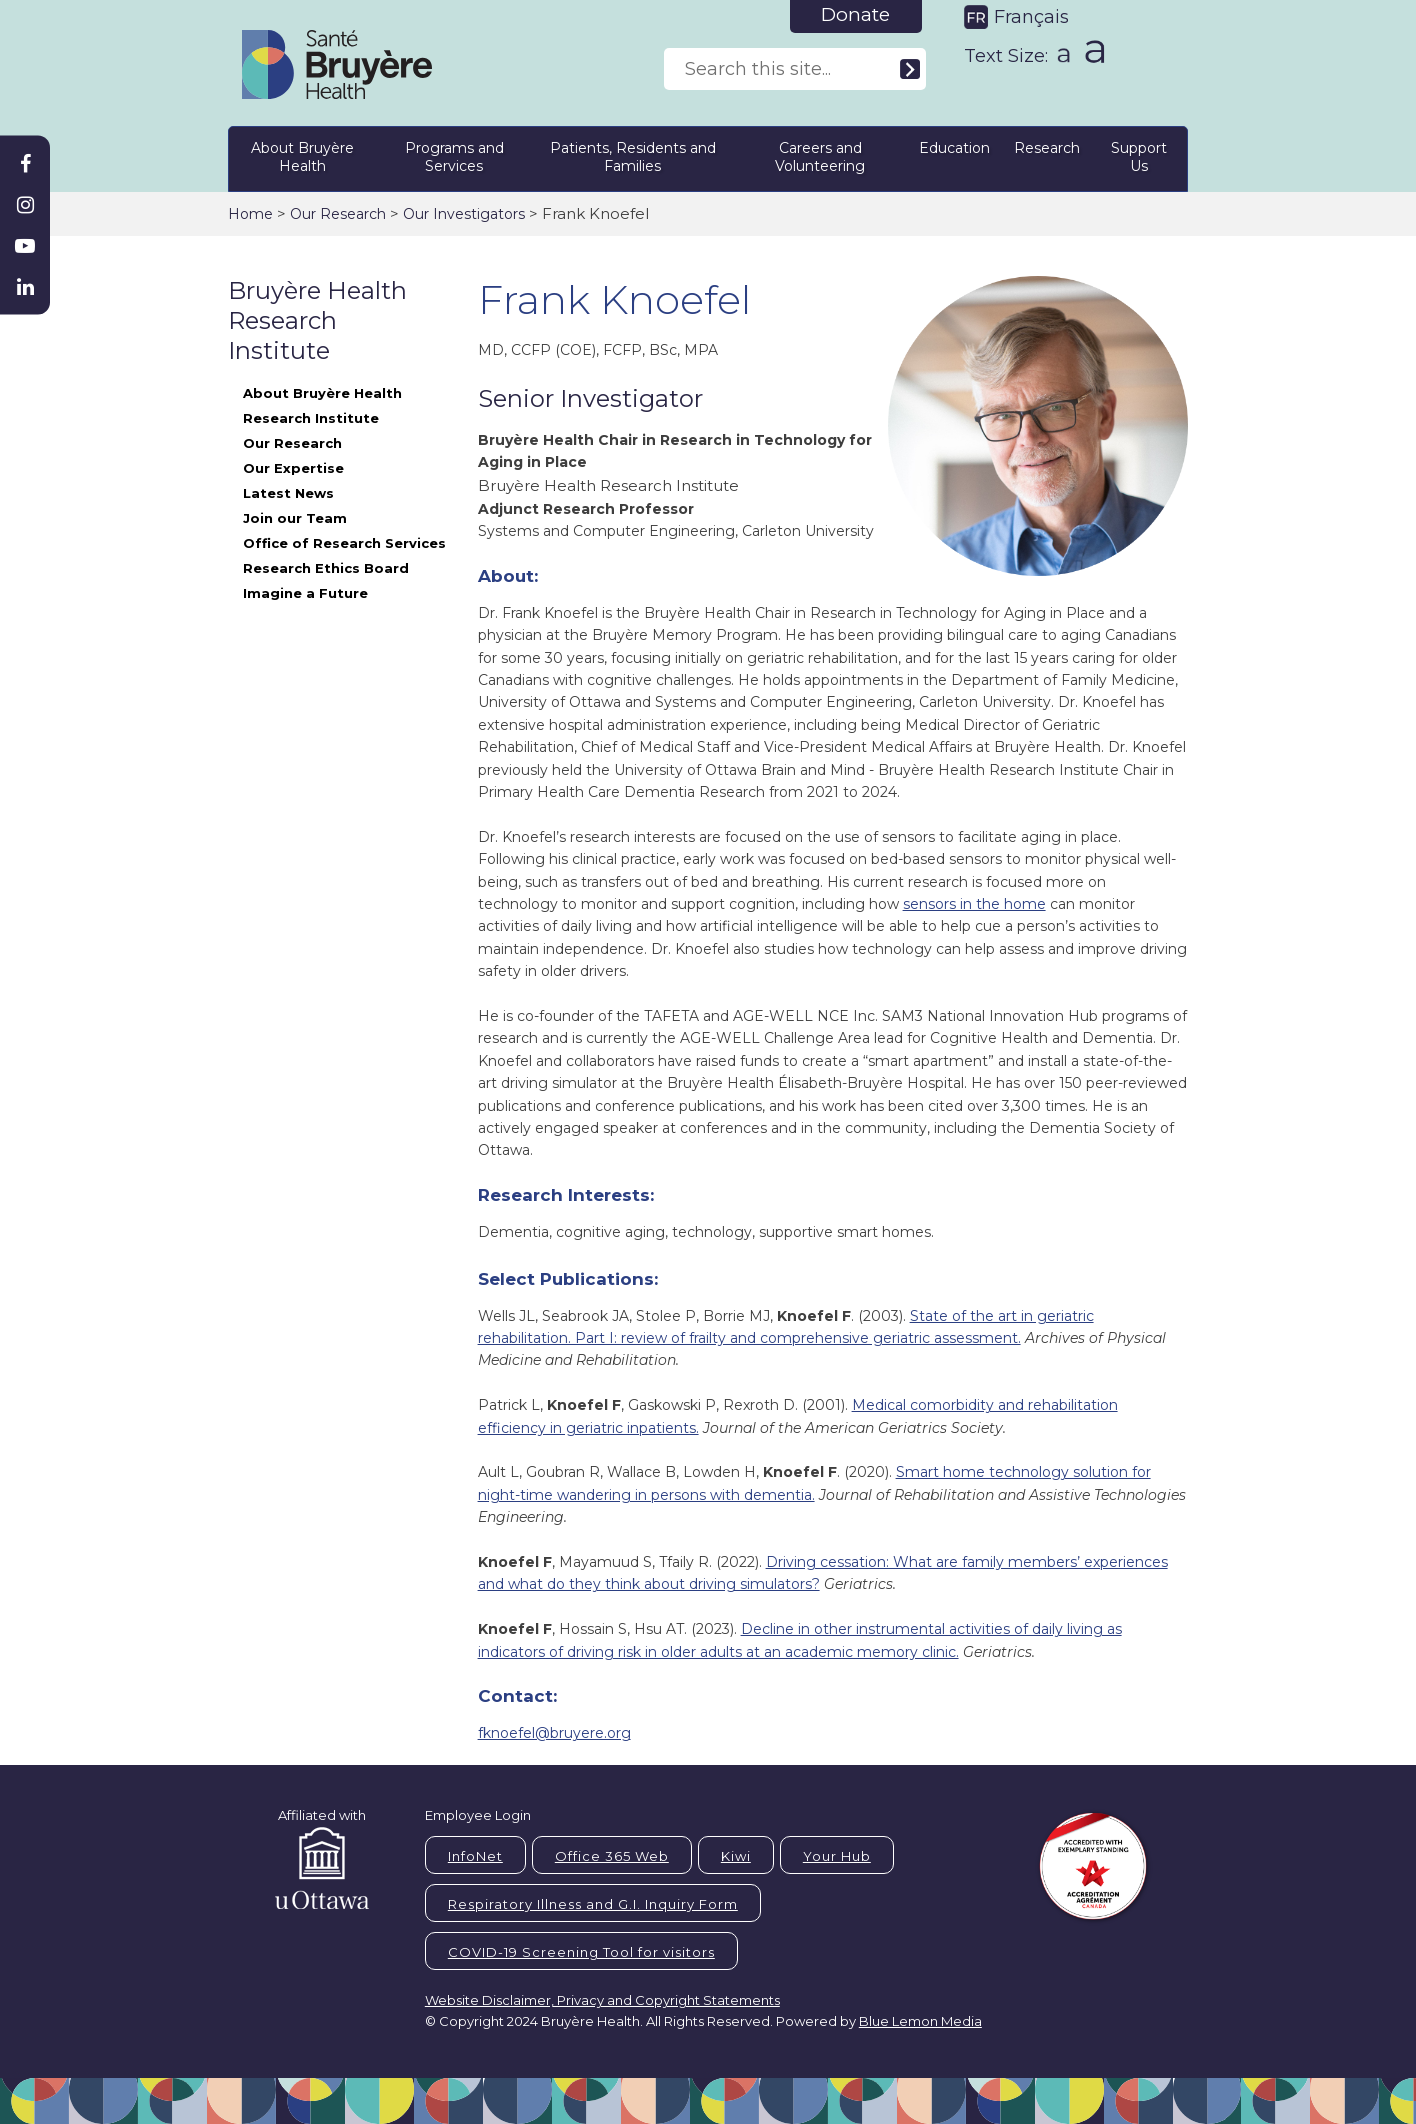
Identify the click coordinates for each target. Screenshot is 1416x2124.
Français (1031, 17)
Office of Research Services (344, 543)
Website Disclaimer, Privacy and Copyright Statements (602, 2000)
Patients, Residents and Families (633, 157)
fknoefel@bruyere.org (554, 1733)
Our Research (338, 214)
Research (1047, 148)
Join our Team (295, 518)
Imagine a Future (305, 593)
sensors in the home (974, 904)
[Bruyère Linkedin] (25, 287)
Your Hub (837, 1856)
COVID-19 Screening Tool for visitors (581, 1952)
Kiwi (736, 1856)
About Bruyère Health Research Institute (322, 405)
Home (250, 214)
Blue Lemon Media (920, 2021)
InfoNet (475, 1856)
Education (954, 148)
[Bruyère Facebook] (25, 164)
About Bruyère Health (302, 157)
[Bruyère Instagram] (25, 205)
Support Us (1139, 157)
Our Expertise (293, 468)
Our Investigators (464, 214)
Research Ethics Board (326, 568)
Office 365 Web (612, 1856)
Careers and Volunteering (820, 157)
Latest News (288, 493)
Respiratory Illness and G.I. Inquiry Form (593, 1904)
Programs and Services (454, 157)
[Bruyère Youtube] (25, 246)
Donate (855, 14)
